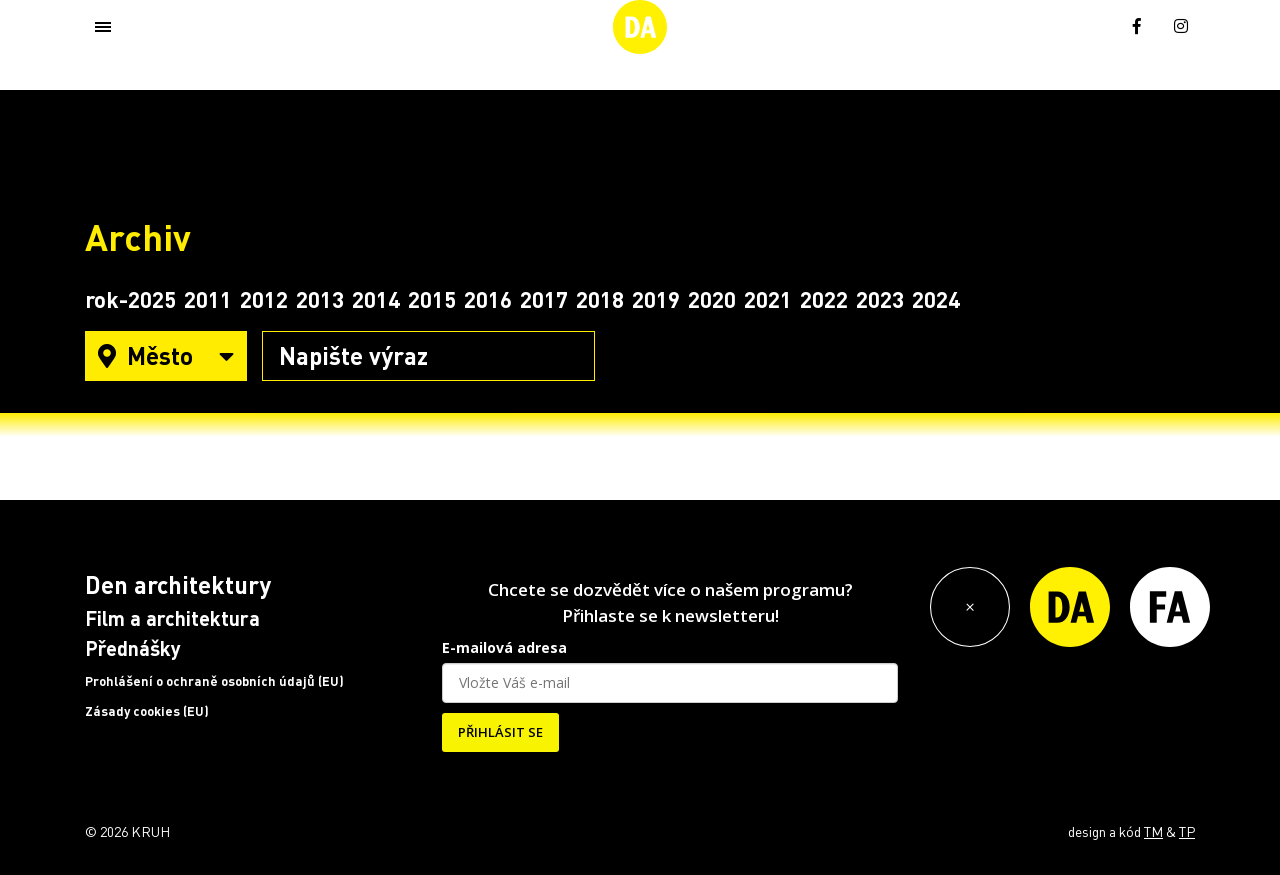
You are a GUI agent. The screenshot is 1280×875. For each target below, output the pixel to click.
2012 (264, 299)
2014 (376, 299)
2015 (432, 299)
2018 (600, 299)
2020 (712, 299)
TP (1187, 831)
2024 (936, 299)
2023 (880, 299)
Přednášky (133, 648)
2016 (488, 299)
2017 (544, 299)
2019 (656, 299)
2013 (320, 299)
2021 (768, 299)
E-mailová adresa (504, 647)
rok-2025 (130, 299)
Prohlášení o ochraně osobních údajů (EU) (214, 681)
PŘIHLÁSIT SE (500, 732)
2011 (208, 299)
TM (1153, 831)
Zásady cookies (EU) (147, 711)
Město (166, 355)
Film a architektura (172, 618)
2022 (824, 299)
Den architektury (178, 584)
